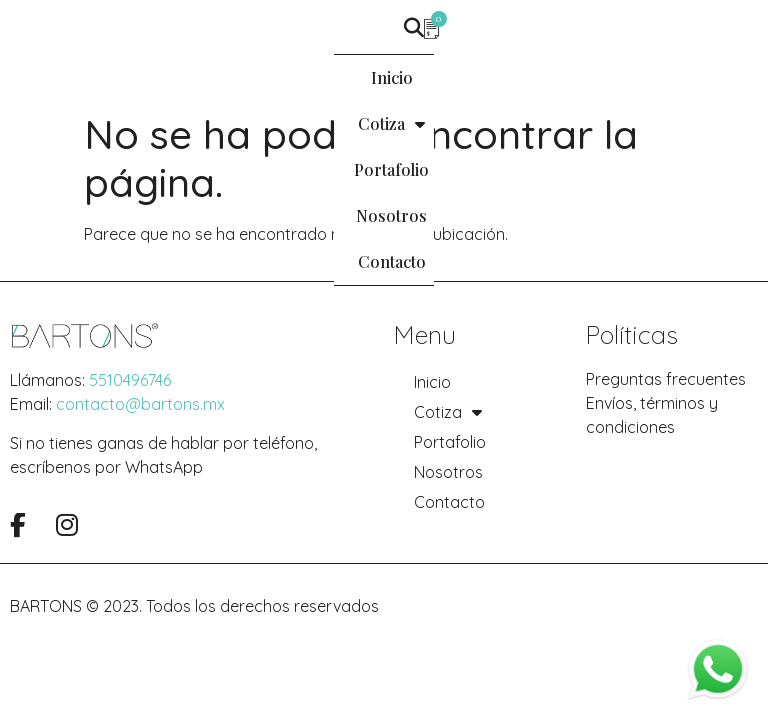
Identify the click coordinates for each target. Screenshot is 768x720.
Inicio (164, 77)
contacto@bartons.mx (140, 404)
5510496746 (130, 380)
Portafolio (369, 77)
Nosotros (482, 77)
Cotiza (258, 78)
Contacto (592, 77)
